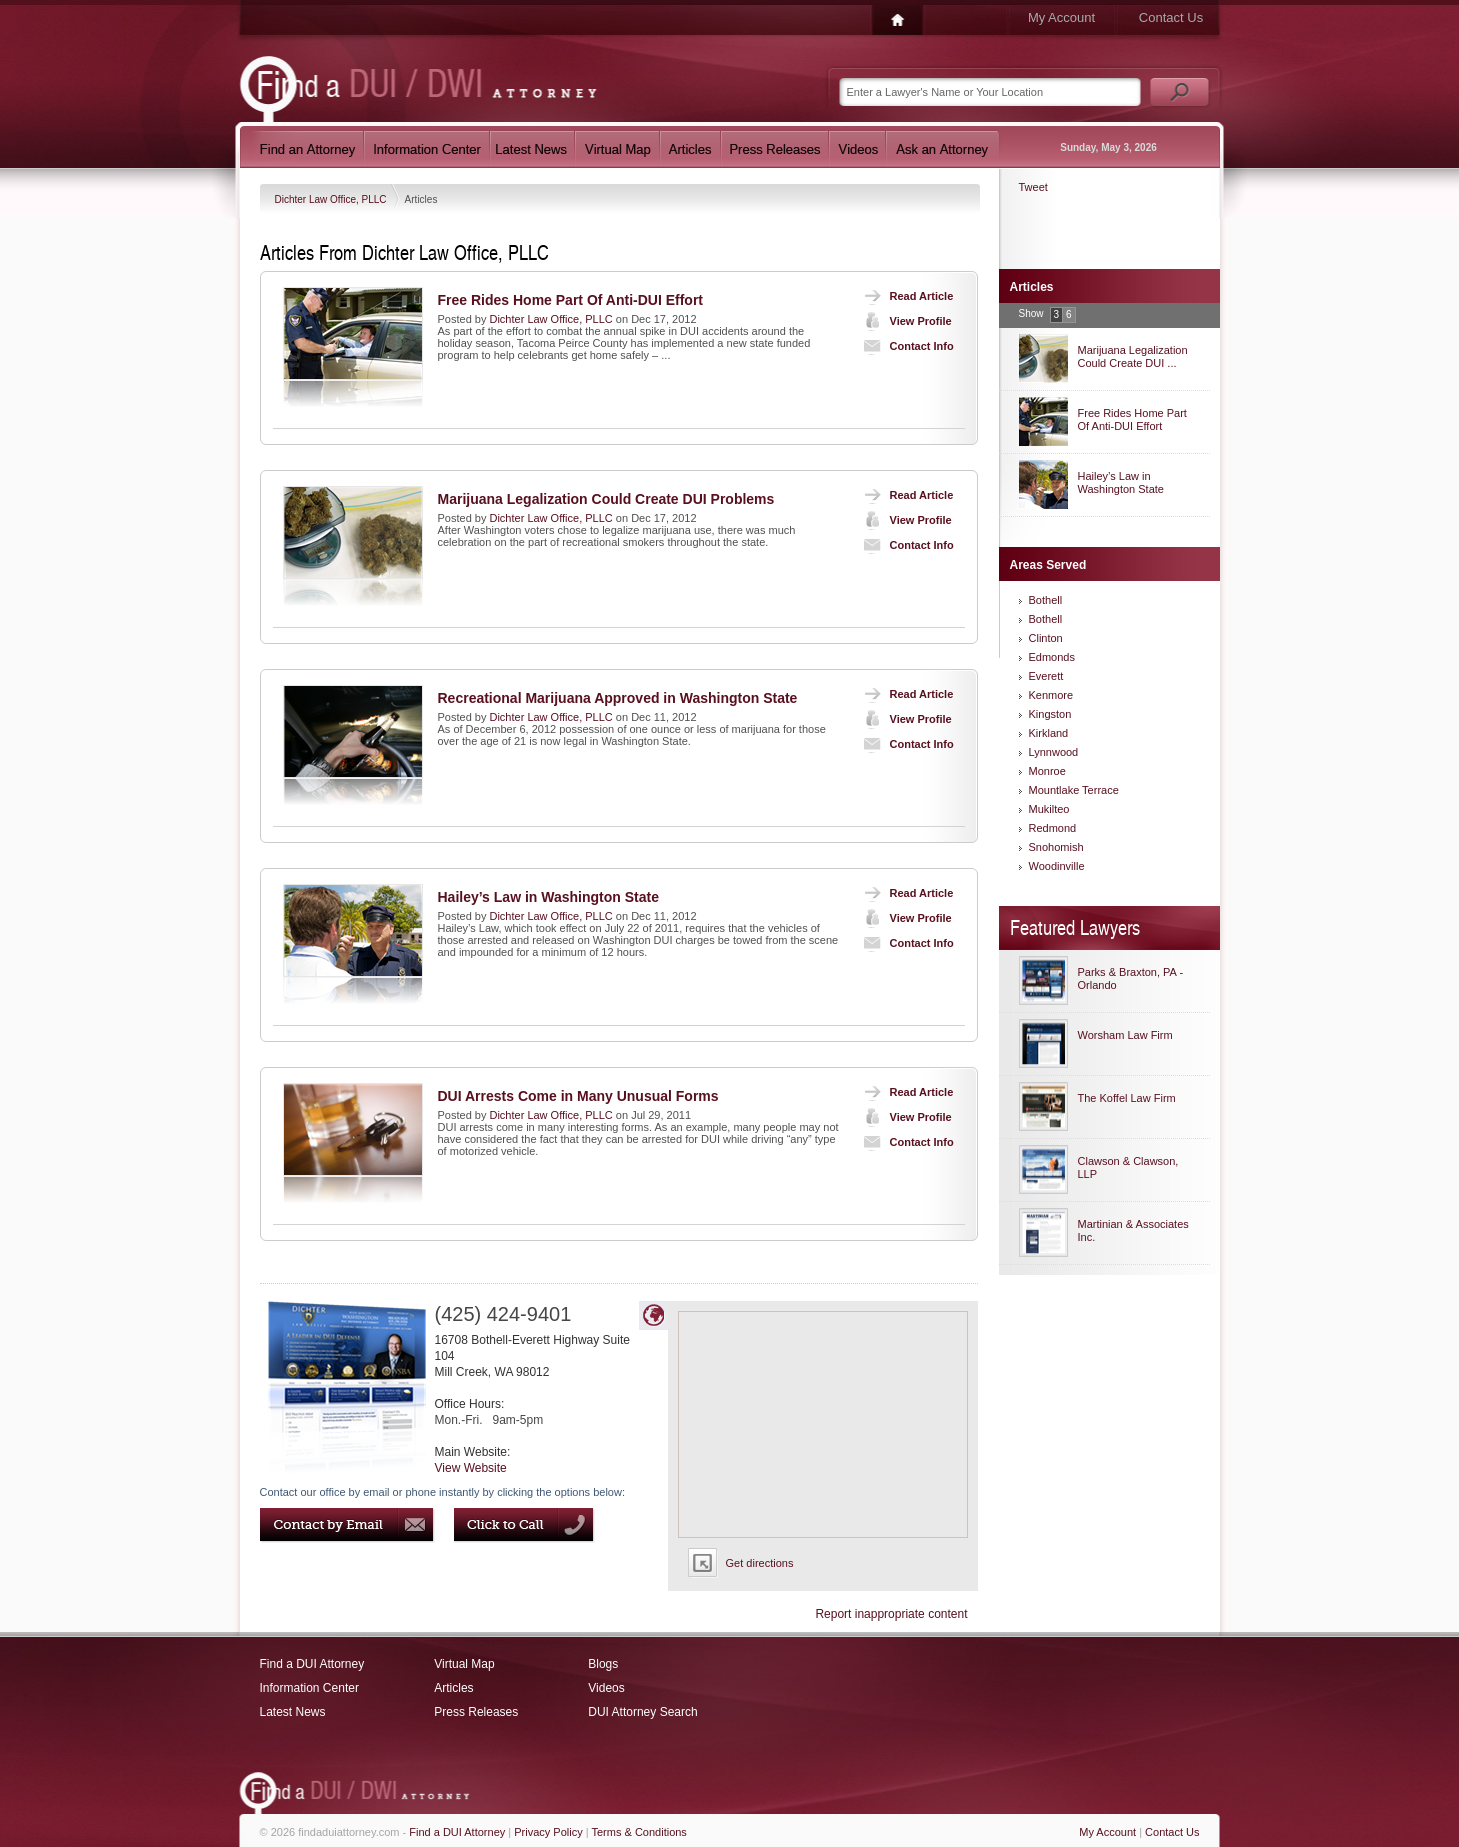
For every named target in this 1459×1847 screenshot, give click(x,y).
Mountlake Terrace (1074, 790)
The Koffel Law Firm (1127, 1098)
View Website (471, 1468)
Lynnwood (1054, 752)
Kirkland (1049, 733)
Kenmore (1051, 695)
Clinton (1046, 638)
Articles (453, 1688)
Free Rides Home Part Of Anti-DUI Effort (571, 300)
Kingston (1050, 714)
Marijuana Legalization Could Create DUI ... (1133, 356)
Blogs (603, 1664)
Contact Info (904, 346)
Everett (1046, 676)
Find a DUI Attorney (312, 1664)
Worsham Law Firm (1125, 1035)
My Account (1061, 17)
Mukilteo (1049, 809)
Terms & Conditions (639, 1832)
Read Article (904, 296)
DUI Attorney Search (642, 1712)
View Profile (903, 321)
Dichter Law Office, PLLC (332, 199)
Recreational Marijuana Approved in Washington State (618, 698)
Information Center (309, 1688)
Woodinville (1057, 866)
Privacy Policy (548, 1832)
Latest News (293, 1712)
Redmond (1053, 828)
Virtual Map (464, 1664)
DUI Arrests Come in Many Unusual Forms (578, 1096)
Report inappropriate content (891, 1614)
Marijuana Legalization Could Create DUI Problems (606, 499)
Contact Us (1171, 17)
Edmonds (1052, 657)
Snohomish (1056, 847)
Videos (606, 1688)
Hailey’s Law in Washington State (548, 897)
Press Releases (476, 1712)
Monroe (1047, 771)
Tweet (1033, 187)
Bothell (1046, 600)
